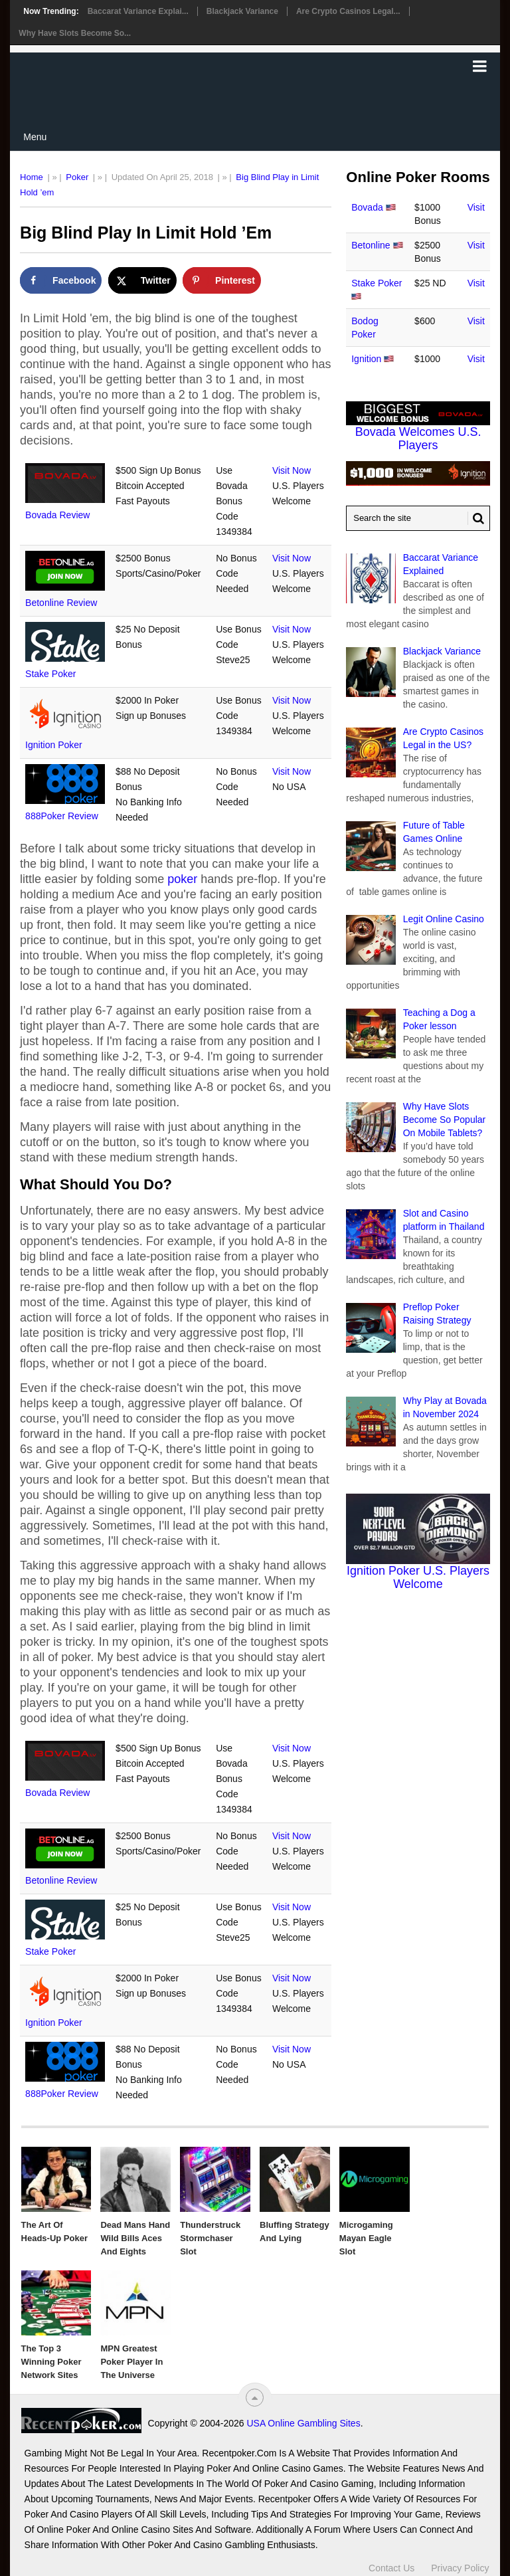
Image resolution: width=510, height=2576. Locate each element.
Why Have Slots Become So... (75, 33)
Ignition (366, 358)
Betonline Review (61, 602)
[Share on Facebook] (61, 280)
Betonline (370, 245)
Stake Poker (50, 673)
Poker (77, 177)
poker (182, 879)
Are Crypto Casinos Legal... (348, 11)
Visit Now (291, 470)
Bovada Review (57, 515)
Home (31, 177)
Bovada (366, 207)
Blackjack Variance (242, 11)
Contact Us (391, 2568)
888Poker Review (61, 816)
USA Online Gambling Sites (303, 2423)
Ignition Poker (53, 745)
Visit (476, 207)
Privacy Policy (460, 2568)
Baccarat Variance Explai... (138, 11)
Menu (34, 137)
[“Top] (255, 2398)
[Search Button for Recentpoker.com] (476, 518)
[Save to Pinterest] (222, 280)
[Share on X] (142, 280)
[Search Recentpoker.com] (418, 518)
